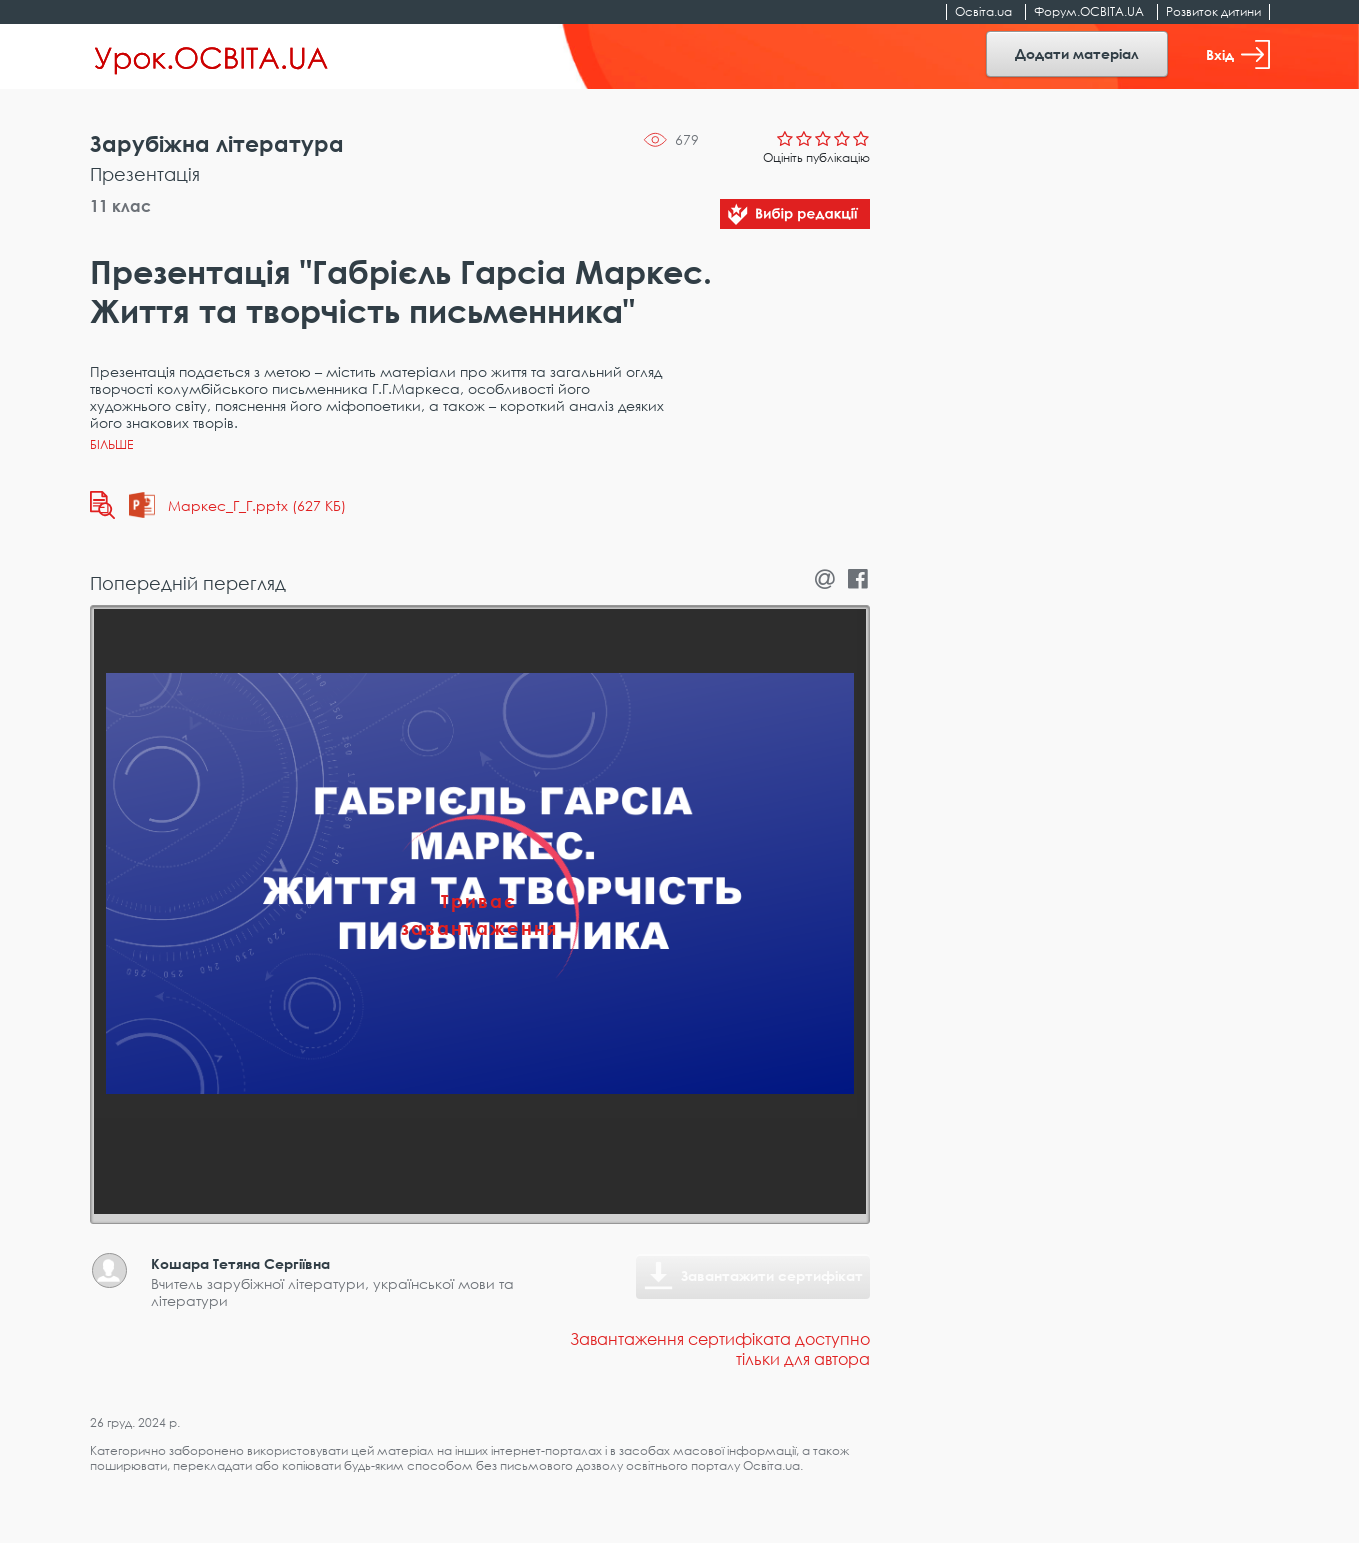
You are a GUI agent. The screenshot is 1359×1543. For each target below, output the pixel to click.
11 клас (120, 206)
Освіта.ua (983, 11)
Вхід (1238, 54)
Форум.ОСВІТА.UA (1089, 11)
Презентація (145, 174)
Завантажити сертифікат (772, 1275)
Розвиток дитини (1213, 11)
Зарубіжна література (217, 143)
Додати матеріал (1077, 53)
